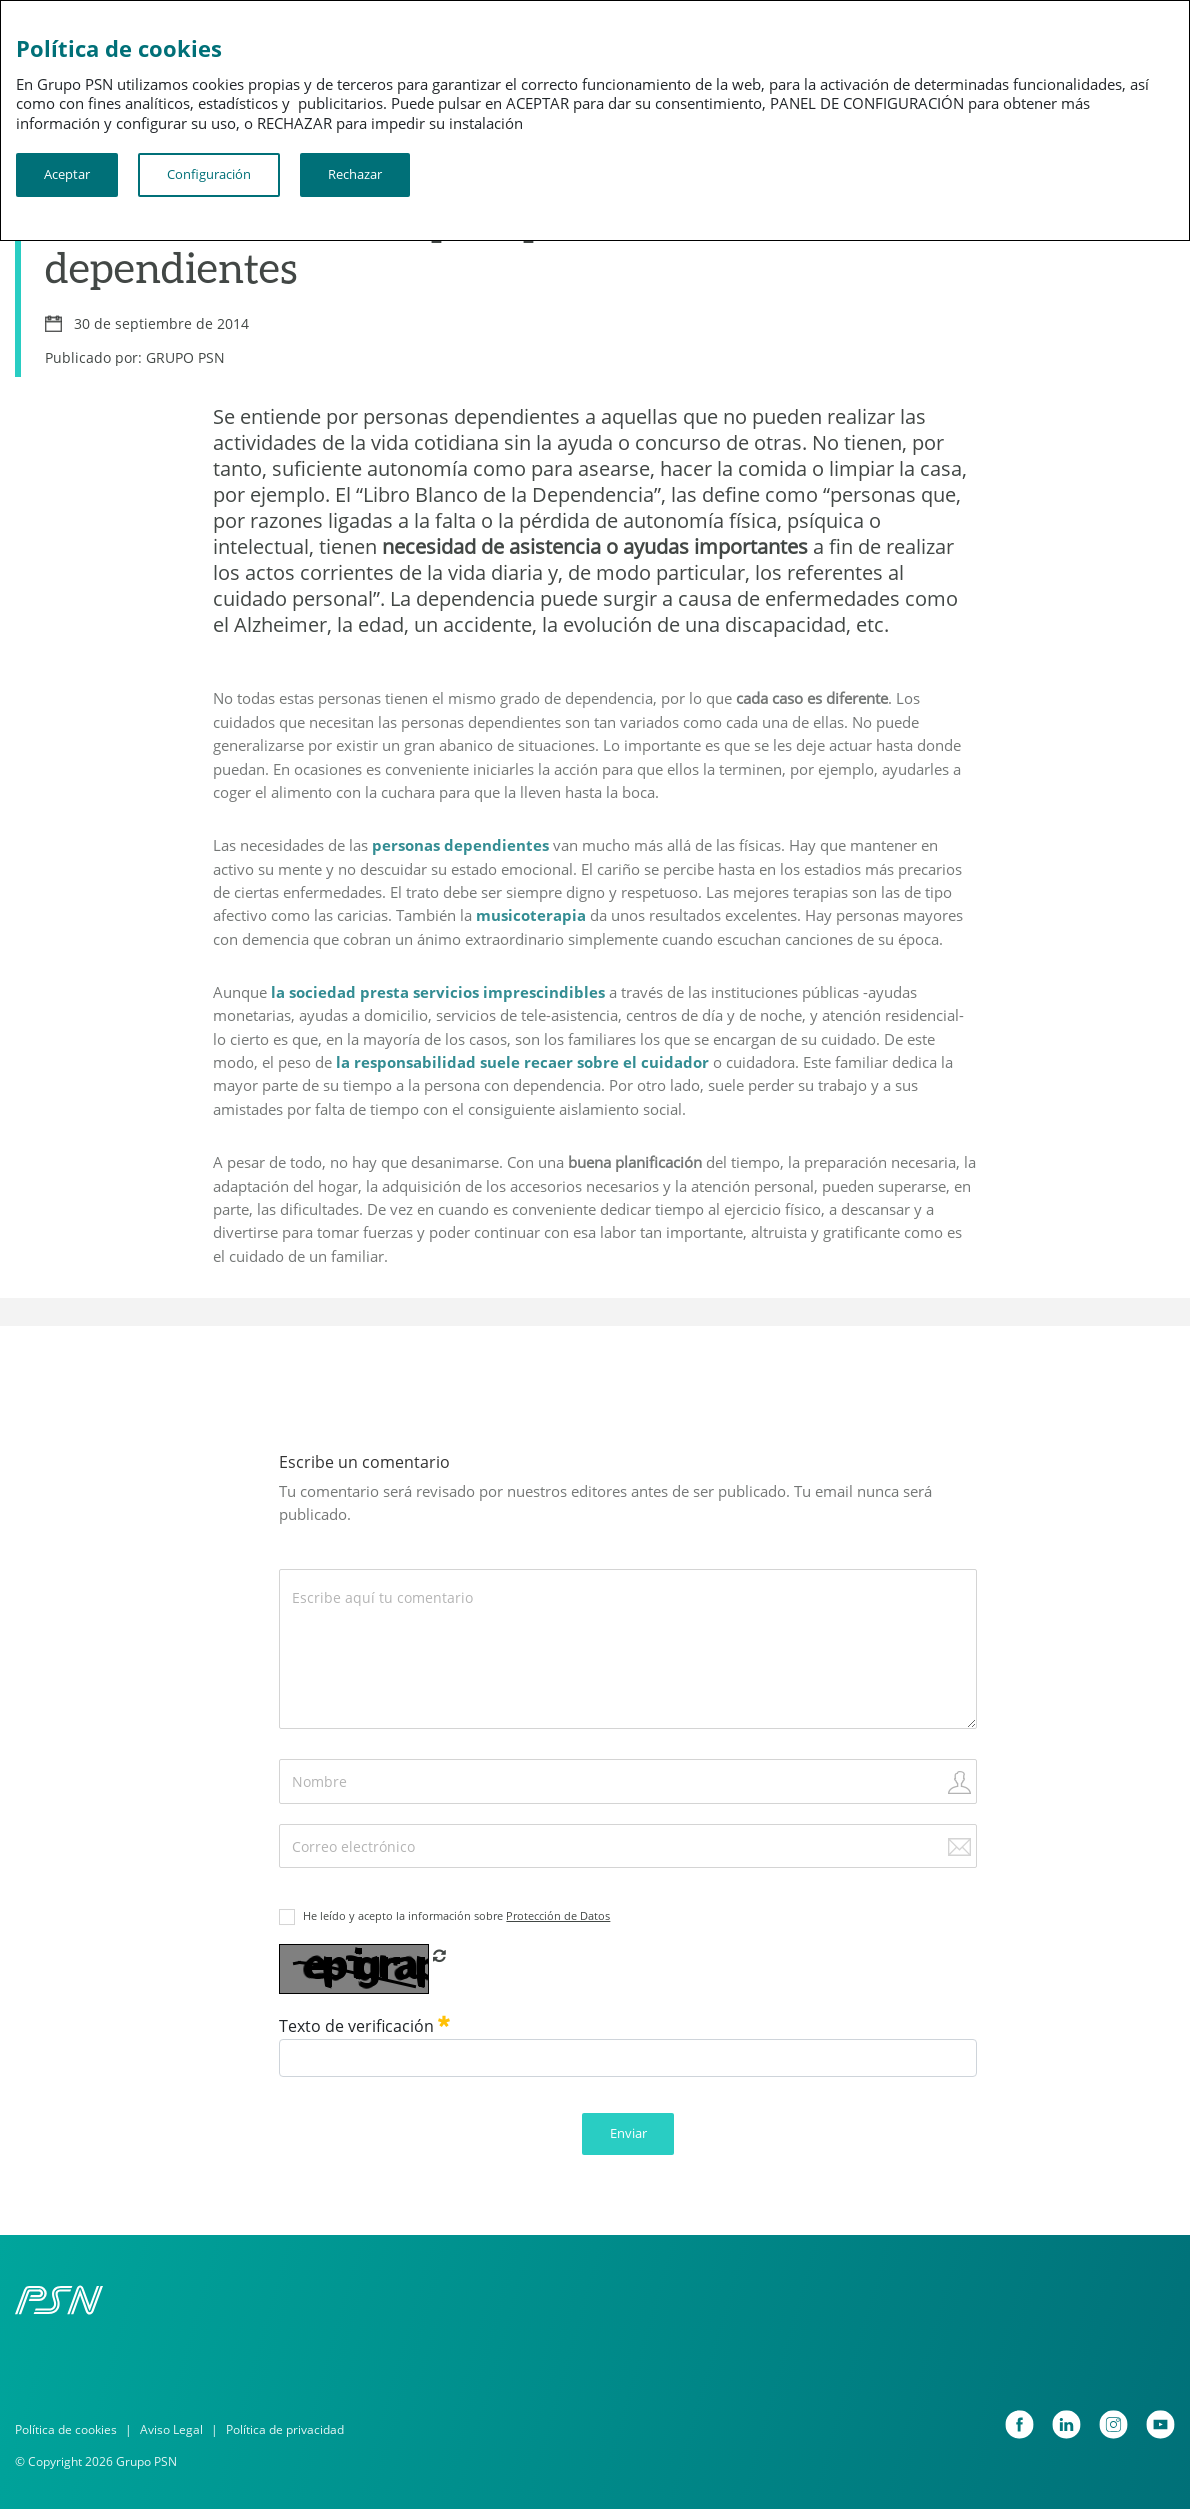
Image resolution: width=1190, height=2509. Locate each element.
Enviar (628, 2133)
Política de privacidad (285, 2429)
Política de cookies (66, 2429)
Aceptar (67, 174)
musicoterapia (531, 915)
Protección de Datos (558, 1915)
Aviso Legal (171, 2429)
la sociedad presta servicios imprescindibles (438, 992)
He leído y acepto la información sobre (456, 1915)
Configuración (209, 174)
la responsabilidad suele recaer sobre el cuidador (522, 1062)
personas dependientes (460, 845)
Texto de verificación (364, 2026)
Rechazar (355, 174)
